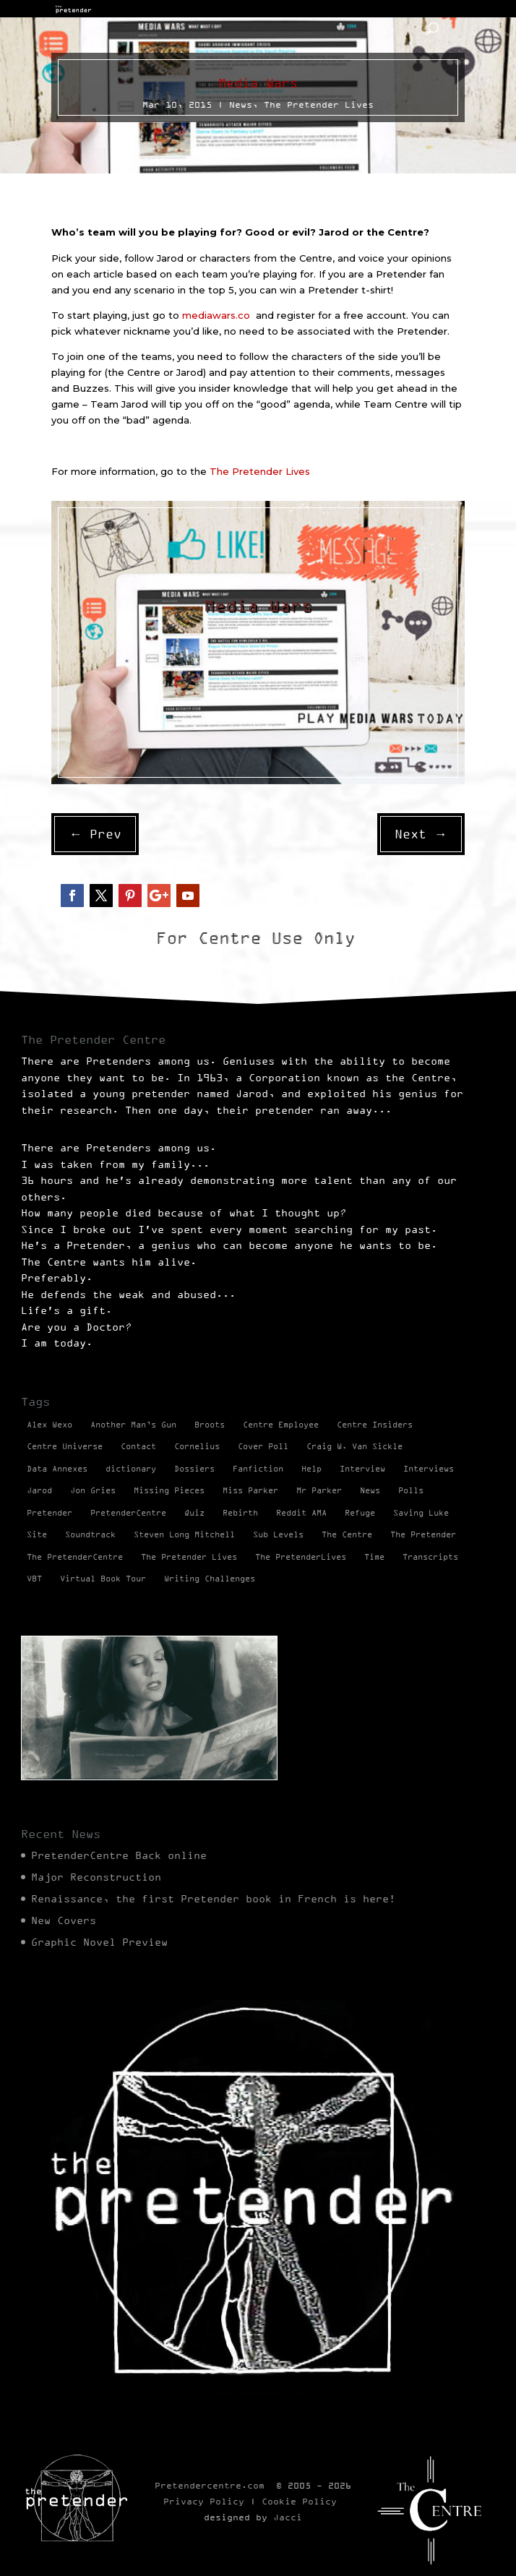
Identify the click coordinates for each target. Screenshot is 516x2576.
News (240, 104)
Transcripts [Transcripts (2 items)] (430, 1557)
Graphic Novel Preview (99, 1942)
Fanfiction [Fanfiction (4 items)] (258, 1468)
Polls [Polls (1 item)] (410, 1490)
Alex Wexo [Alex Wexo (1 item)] (49, 1424)
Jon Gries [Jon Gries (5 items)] (93, 1490)
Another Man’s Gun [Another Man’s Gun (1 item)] (133, 1424)
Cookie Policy (299, 2501)
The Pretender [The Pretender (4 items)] (423, 1534)
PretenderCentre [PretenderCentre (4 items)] (128, 1512)
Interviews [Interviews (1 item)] (428, 1468)
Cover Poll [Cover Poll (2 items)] (263, 1446)
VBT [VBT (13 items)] (34, 1578)
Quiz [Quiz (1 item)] (194, 1512)
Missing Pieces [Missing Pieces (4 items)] (169, 1490)
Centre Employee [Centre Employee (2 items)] (281, 1424)
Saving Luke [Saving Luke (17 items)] (421, 1512)
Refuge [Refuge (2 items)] (360, 1512)
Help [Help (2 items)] (311, 1468)
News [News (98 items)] (370, 1490)
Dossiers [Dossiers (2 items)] (194, 1468)
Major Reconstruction (96, 1877)
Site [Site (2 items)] (37, 1534)
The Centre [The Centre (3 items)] (347, 1534)
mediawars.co (219, 315)
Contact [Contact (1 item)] (138, 1446)
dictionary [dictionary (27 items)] (131, 1468)
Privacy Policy (203, 2501)
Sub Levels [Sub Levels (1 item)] (278, 1534)
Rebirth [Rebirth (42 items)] (240, 1512)
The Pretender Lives (319, 104)
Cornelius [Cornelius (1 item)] (197, 1446)
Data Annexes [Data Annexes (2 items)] (57, 1468)
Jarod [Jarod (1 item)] (39, 1490)
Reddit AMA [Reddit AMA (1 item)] (301, 1512)
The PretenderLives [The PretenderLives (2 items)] (300, 1557)
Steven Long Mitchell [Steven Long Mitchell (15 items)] (184, 1534)
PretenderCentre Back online (119, 1855)
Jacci (287, 2517)
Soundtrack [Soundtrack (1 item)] (90, 1534)
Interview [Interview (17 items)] (362, 1468)
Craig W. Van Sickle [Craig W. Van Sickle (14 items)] (354, 1446)
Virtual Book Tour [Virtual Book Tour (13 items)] (103, 1578)
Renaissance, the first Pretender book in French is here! (213, 1899)
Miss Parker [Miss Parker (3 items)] (250, 1490)
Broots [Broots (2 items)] (209, 1424)
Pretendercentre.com (210, 2485)
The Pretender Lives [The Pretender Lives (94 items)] (189, 1557)
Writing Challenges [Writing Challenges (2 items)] (209, 1578)
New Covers (63, 1920)
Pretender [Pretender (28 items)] (49, 1512)
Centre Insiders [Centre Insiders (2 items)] (375, 1424)
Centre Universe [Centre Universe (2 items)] (65, 1446)
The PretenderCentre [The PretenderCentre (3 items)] (75, 1557)
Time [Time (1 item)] (374, 1557)
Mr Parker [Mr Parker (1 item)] (319, 1490)
